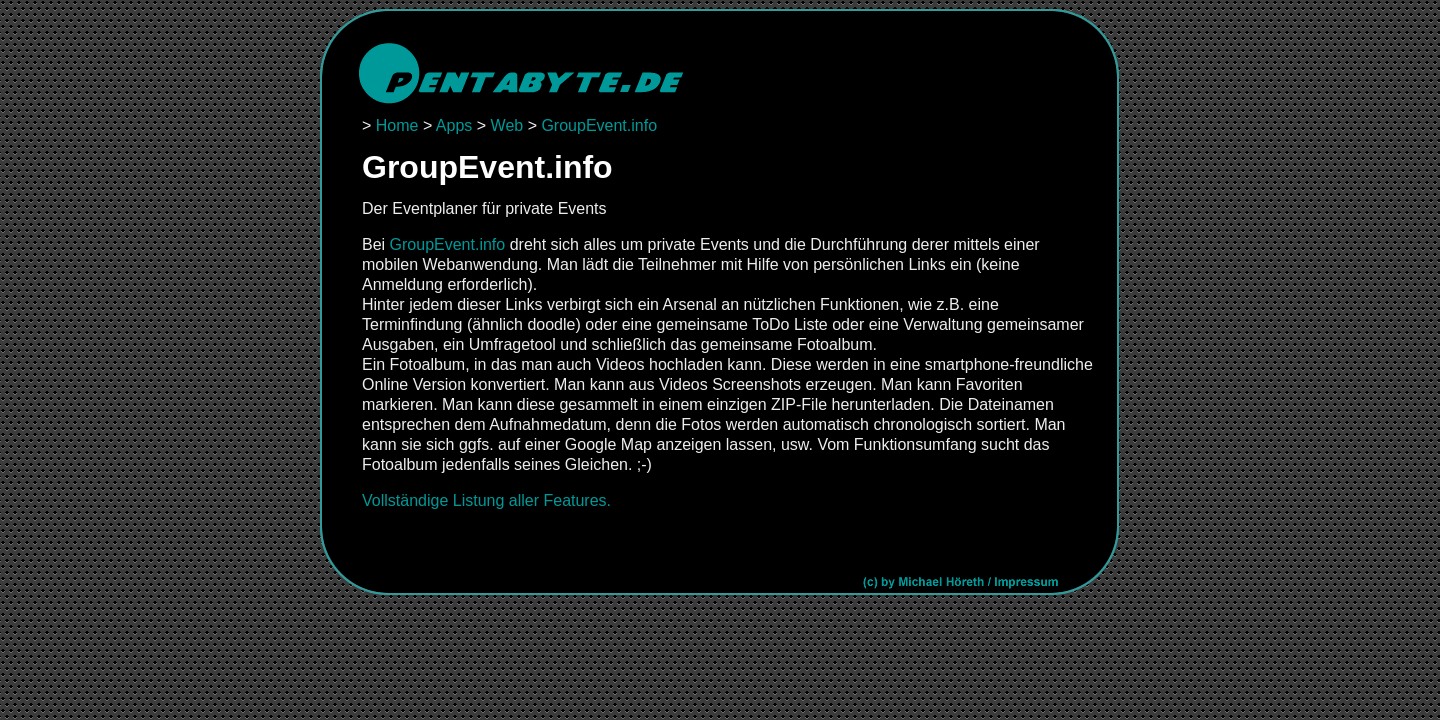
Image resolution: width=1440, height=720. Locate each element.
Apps (454, 125)
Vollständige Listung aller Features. (486, 500)
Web (507, 125)
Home (397, 125)
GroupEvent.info (599, 125)
